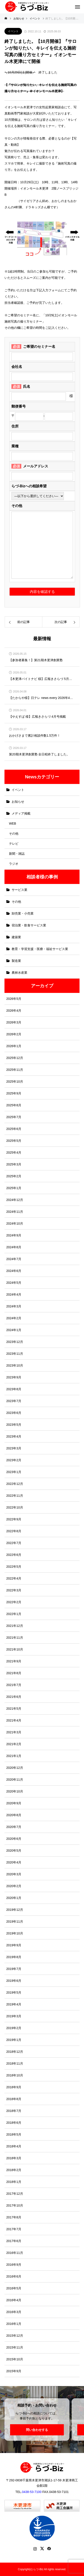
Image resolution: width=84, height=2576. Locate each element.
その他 (13, 833)
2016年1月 (13, 2324)
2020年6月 (13, 1838)
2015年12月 (14, 2335)
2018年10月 (14, 2075)
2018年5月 (13, 2134)
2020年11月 (14, 1779)
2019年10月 (14, 1933)
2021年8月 (13, 1673)
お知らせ (18, 801)
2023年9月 (13, 1377)
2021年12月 (14, 1626)
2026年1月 (13, 1046)
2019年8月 (13, 1957)
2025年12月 (14, 1058)
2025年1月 (13, 1188)
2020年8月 (13, 1815)
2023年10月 (14, 1365)
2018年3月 (13, 2158)
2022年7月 (13, 1543)
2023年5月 (13, 1424)
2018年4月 (13, 2146)
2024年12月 (14, 1200)
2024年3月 (13, 1306)
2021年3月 (13, 1732)
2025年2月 (13, 1176)
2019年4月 (13, 2004)
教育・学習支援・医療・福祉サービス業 (40, 949)
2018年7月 (13, 2111)
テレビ (13, 843)
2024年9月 (13, 1235)
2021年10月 (14, 1649)
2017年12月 (14, 2193)
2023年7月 (13, 1401)
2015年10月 (14, 2359)
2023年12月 (14, 1342)
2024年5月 (13, 1282)
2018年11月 (14, 2063)
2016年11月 (14, 2253)
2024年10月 (14, 1223)
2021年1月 (13, 1756)
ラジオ (13, 863)
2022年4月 (13, 1578)
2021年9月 (13, 1661)
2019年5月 (13, 1992)
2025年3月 (13, 1164)
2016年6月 (13, 2276)
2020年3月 (13, 1874)
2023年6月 (13, 1413)
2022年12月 (14, 1484)
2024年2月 (13, 1318)
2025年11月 (14, 1069)
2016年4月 (13, 2300)
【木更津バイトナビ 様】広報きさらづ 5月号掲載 (42, 679)
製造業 (16, 961)
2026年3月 (13, 1022)
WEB (12, 823)
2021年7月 (13, 1685)
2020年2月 (13, 1886)
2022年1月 (13, 1614)
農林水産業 (19, 972)
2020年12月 (14, 1767)
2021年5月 (13, 1708)
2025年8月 (13, 1105)
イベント (13, 31)
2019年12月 (14, 1909)
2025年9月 (13, 1093)
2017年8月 (13, 2217)
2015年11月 (14, 2347)
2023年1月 (13, 1472)
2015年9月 (13, 2371)
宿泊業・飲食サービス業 (29, 925)
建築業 (16, 937)
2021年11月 (14, 1637)
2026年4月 (13, 1010)
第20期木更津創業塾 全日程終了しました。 (39, 754)
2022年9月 (13, 1519)
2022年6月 (13, 1555)
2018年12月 (14, 2051)
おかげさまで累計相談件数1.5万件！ (34, 735)
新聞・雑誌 (17, 853)
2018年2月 (13, 2170)
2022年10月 (14, 1507)
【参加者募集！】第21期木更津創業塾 (36, 660)
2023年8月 (13, 1389)
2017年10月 (14, 2205)
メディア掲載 (21, 813)
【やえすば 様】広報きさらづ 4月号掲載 (37, 716)
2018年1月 (13, 2182)
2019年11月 (14, 1921)
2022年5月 (13, 1566)
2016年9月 (13, 2264)
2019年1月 (13, 2040)
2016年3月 (13, 2312)
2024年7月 (13, 1259)
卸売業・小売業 (23, 913)
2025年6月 (13, 1129)
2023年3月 (13, 1448)
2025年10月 (14, 1081)
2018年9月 (13, 2087)
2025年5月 (13, 1140)
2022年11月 (14, 1495)
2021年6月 (13, 1697)
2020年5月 (13, 1850)
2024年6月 (13, 1271)
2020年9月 (13, 1803)
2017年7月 (13, 2229)
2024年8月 (13, 1247)
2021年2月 (13, 1744)
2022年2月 (13, 1602)
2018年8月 (13, 2099)
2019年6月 (13, 1980)
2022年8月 (13, 1531)
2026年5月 (13, 998)
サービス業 (19, 890)
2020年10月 (14, 1791)
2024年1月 (13, 1330)
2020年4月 (13, 1862)
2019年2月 (13, 2028)
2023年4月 (13, 1436)
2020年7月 (13, 1827)
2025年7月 (13, 1117)
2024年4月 (13, 1294)
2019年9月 (13, 1945)
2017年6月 (13, 2241)
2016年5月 (13, 2288)
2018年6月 (13, 2122)
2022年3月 (13, 1590)
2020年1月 (13, 1898)
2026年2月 (13, 1034)
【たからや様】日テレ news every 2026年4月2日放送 (42, 698)
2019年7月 (13, 1969)
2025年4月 (13, 1152)
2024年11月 (14, 1211)
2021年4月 (13, 1720)
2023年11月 (14, 1353)
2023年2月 (13, 1460)
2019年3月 (13, 2016)
